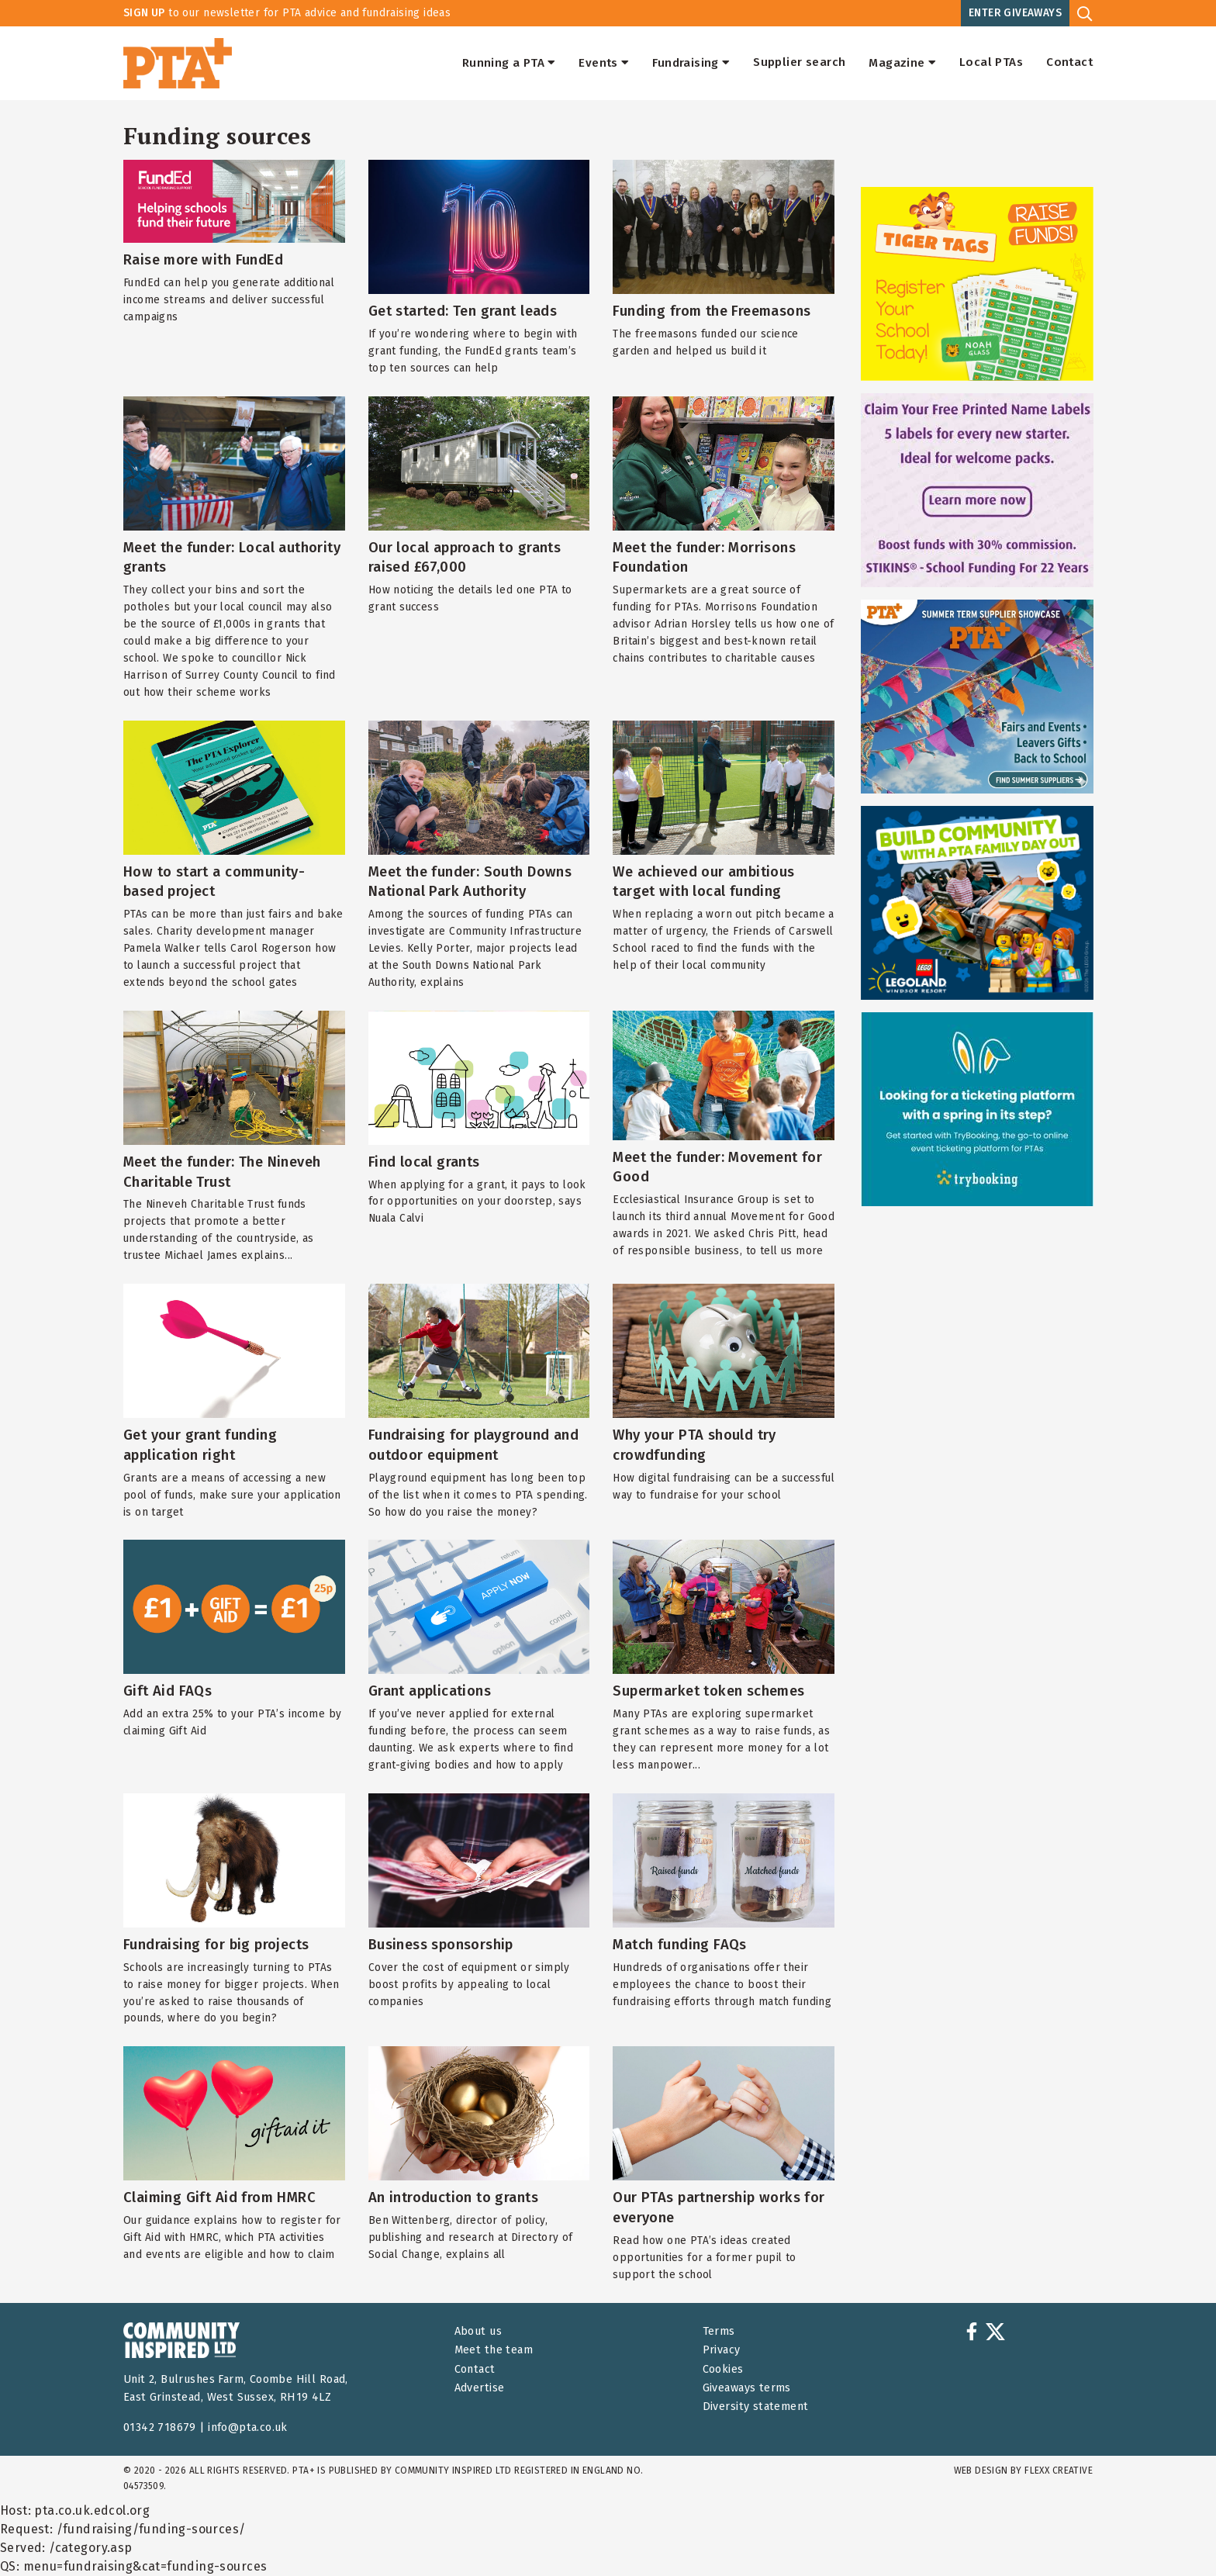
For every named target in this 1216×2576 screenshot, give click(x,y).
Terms (719, 2331)
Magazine (902, 63)
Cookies (723, 2369)
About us (478, 2331)
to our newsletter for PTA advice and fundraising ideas (287, 12)
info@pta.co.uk (248, 2427)
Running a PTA (509, 63)
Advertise (479, 2387)
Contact (1069, 63)
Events (604, 63)
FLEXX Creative (1058, 2470)
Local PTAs (991, 63)
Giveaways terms (747, 2387)
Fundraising (691, 63)
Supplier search (799, 63)
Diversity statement (756, 2406)
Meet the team (493, 2349)
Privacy (722, 2349)
